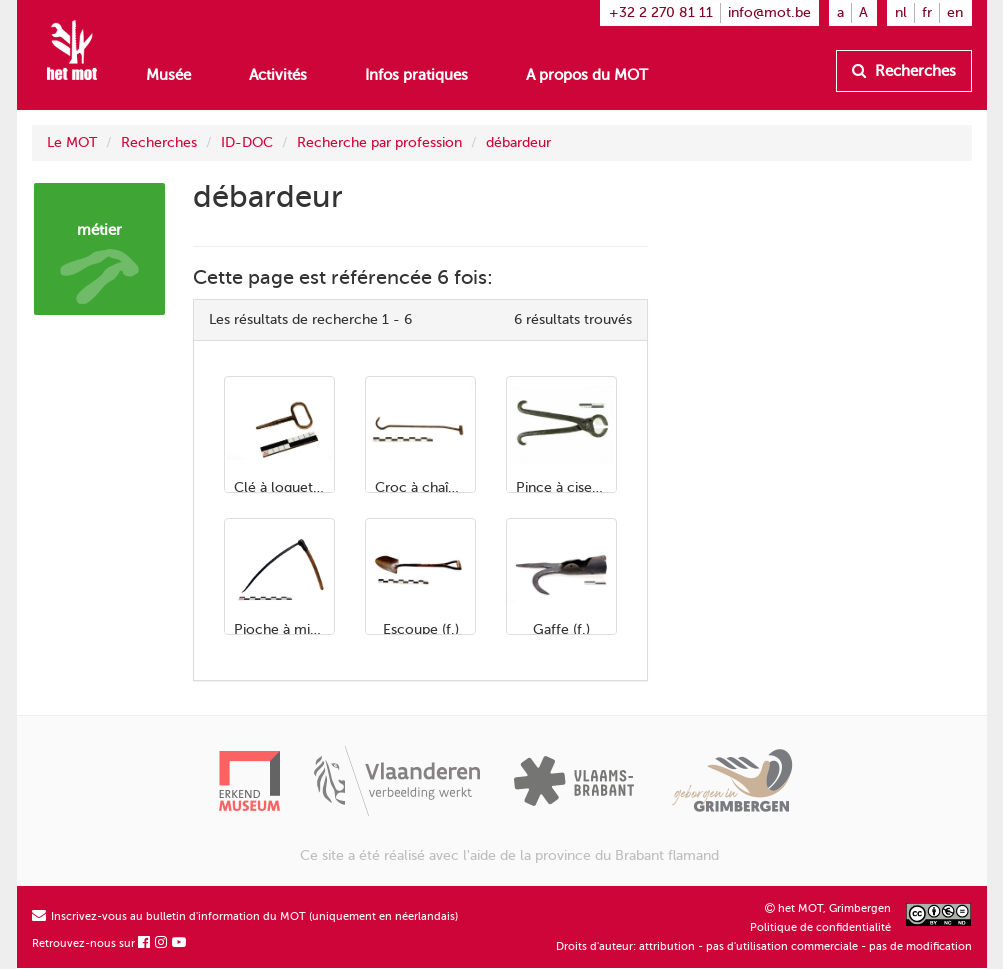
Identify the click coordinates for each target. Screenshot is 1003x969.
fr (927, 12)
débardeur (518, 142)
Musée (168, 75)
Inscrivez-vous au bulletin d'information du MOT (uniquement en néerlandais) (245, 916)
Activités (278, 75)
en (955, 12)
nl (901, 12)
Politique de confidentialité (820, 927)
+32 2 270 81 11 (661, 12)
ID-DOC (247, 142)
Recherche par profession (379, 142)
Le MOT (72, 142)
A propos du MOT (587, 75)
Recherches (904, 71)
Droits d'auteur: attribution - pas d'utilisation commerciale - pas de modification (764, 946)
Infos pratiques (416, 75)
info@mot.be (769, 12)
